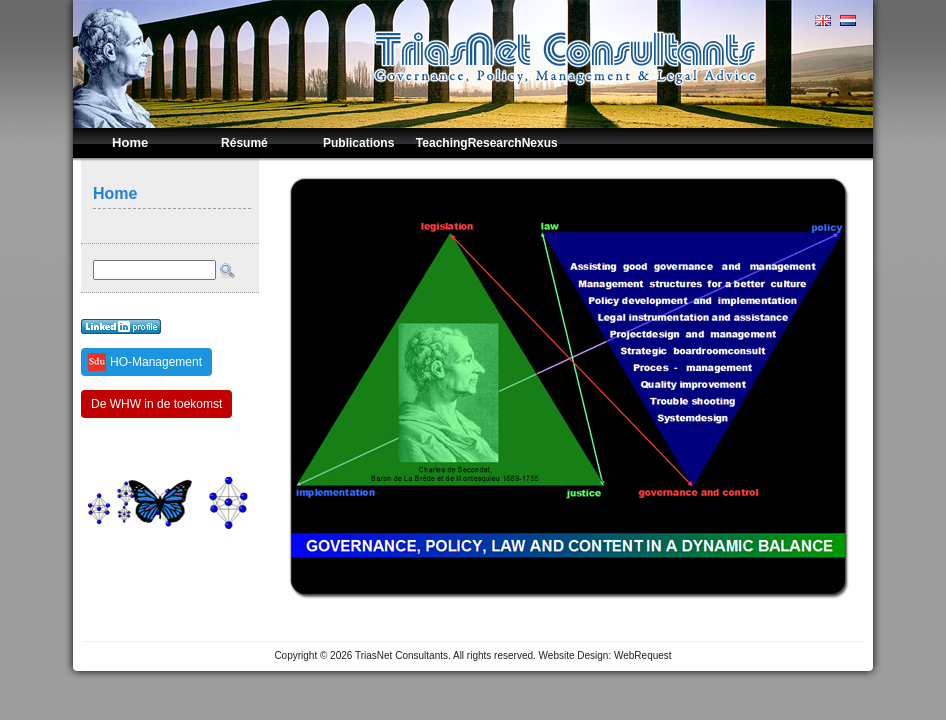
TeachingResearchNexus (487, 143)
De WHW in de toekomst (156, 404)
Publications (358, 143)
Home (130, 142)
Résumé (244, 143)
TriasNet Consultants (401, 655)
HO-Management (156, 362)
